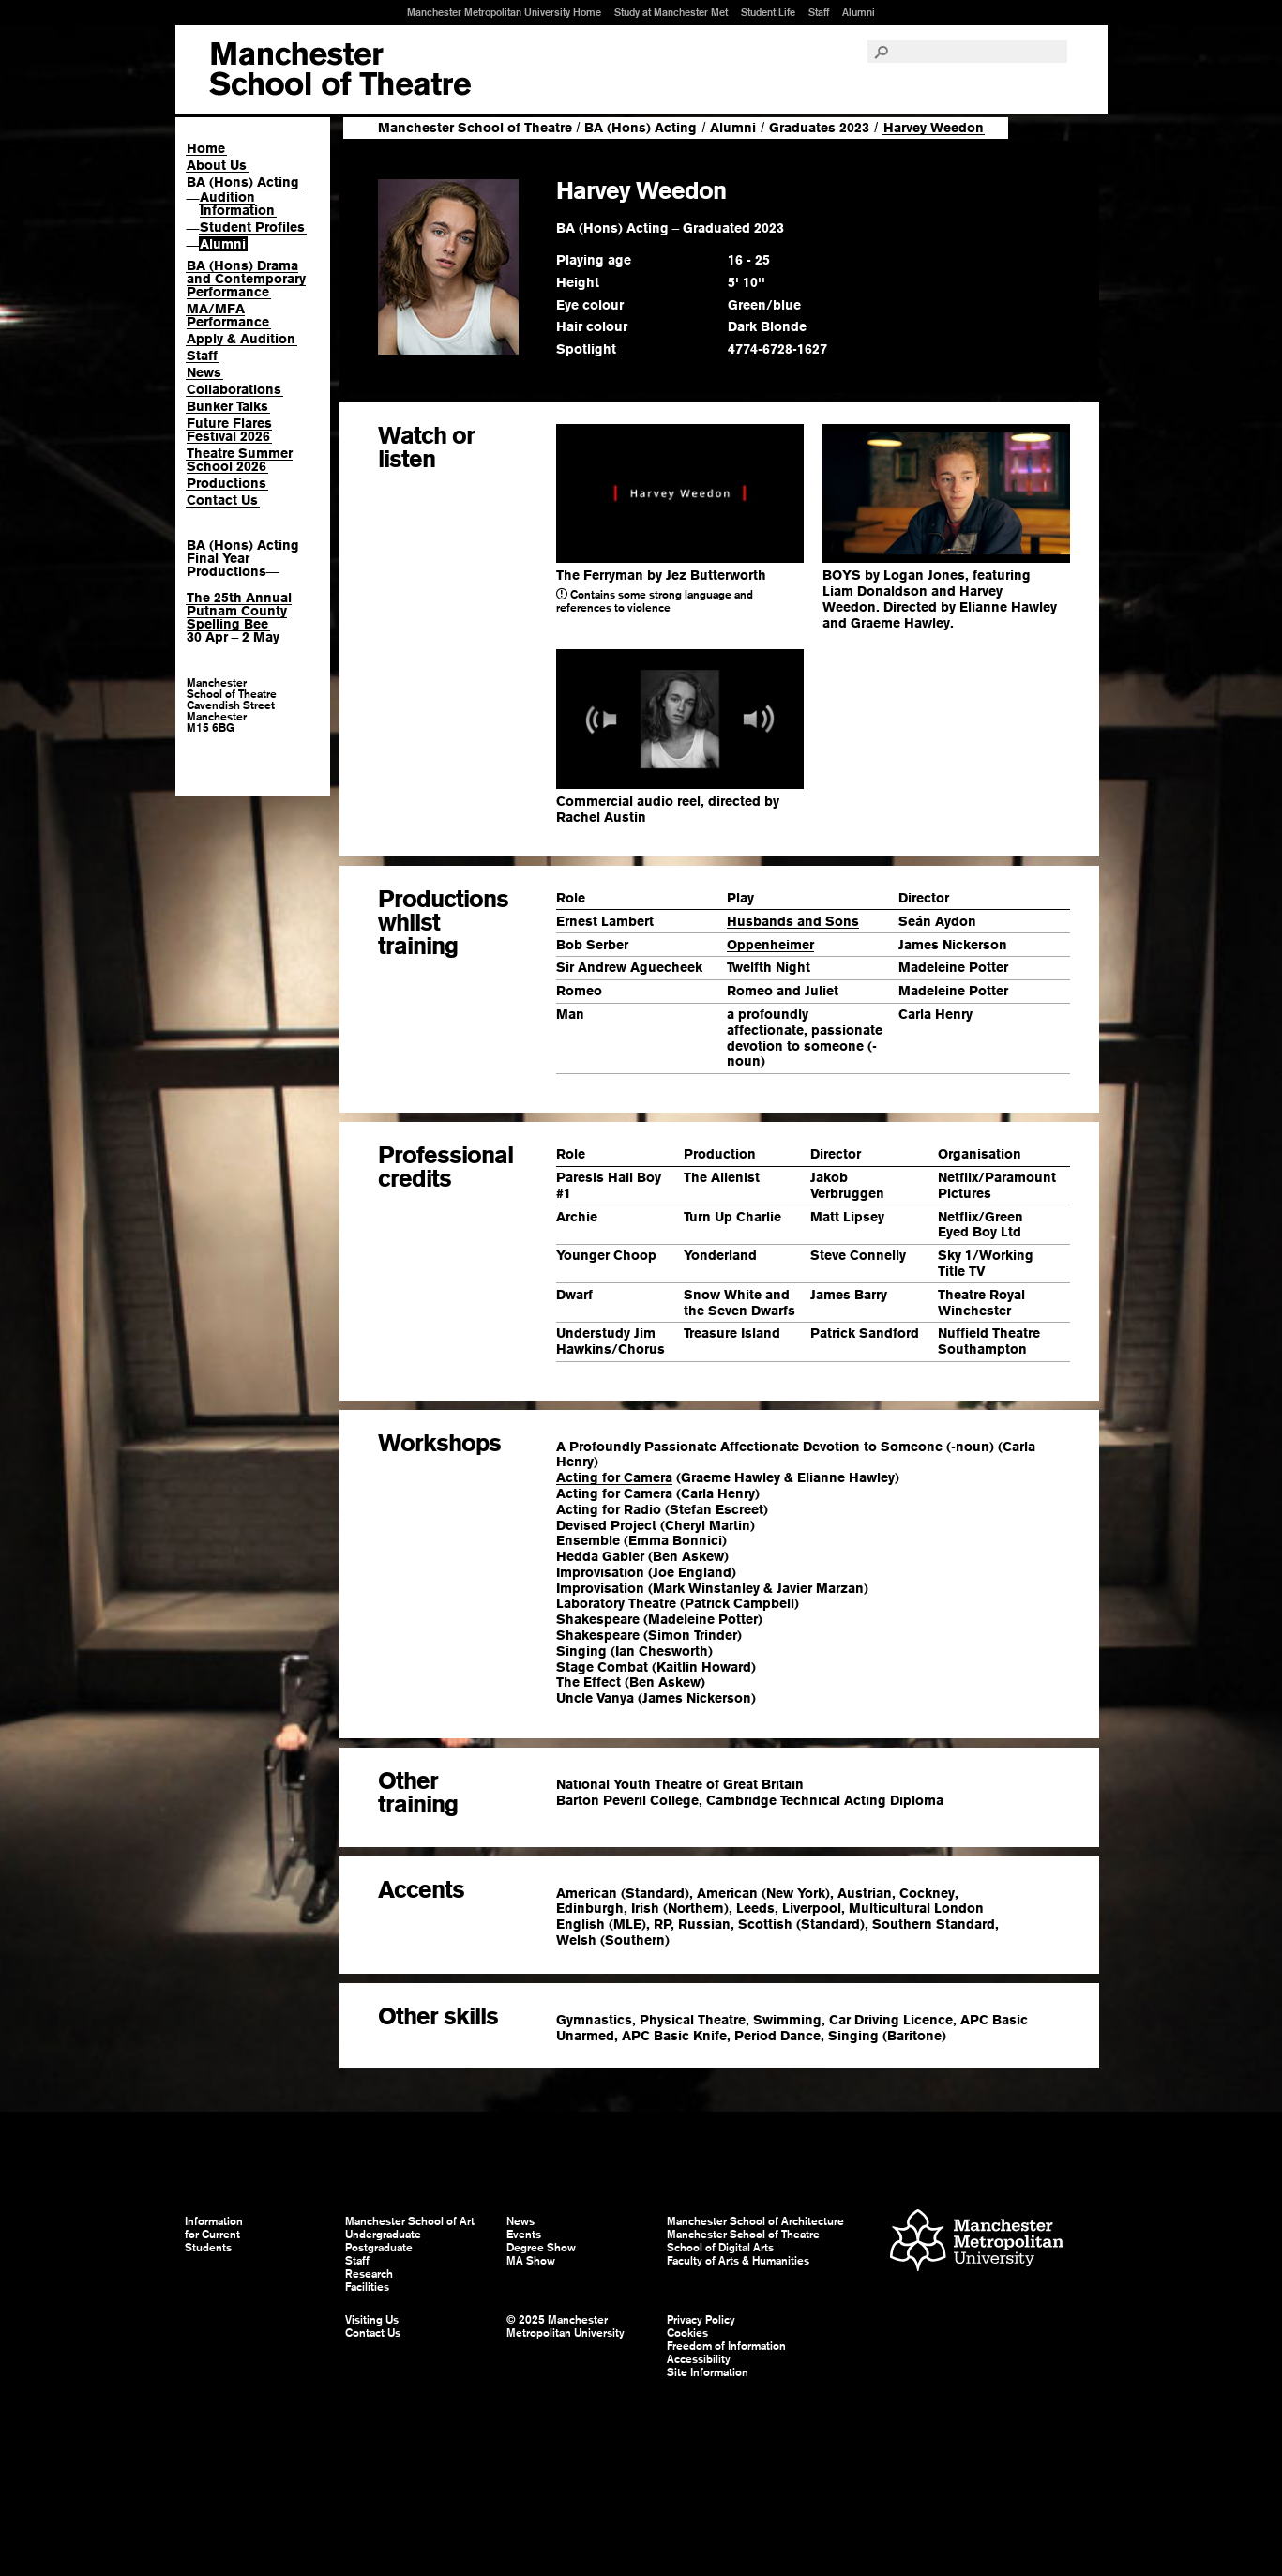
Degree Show (541, 2247)
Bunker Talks (227, 406)
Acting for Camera (614, 1477)
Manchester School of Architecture (755, 2221)
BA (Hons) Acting (243, 181)
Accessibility (699, 2359)
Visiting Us (372, 2319)
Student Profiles (252, 227)
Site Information (707, 2372)
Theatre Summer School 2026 (240, 460)
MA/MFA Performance (228, 315)
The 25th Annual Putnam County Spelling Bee (239, 610)
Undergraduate (383, 2234)
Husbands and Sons (793, 921)
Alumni (858, 12)
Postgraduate (379, 2247)
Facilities (367, 2287)
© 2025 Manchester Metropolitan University (565, 2326)
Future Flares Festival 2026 (229, 430)
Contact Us (222, 500)
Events (523, 2234)
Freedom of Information (726, 2346)
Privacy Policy (701, 2319)
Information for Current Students (214, 2234)
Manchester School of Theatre (475, 127)
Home (206, 148)
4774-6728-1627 (777, 348)
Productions (226, 483)
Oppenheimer (770, 944)
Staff (818, 12)
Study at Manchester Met (671, 12)
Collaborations (234, 389)
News (204, 372)
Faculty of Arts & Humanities (738, 2260)
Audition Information (237, 203)
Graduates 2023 (819, 127)
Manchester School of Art (340, 69)
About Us (217, 165)
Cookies (687, 2333)
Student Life (768, 12)
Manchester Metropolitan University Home (504, 12)
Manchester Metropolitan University (976, 2242)
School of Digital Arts (720, 2247)
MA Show (530, 2260)
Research (369, 2274)
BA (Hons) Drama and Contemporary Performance (246, 278)
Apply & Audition (241, 338)
